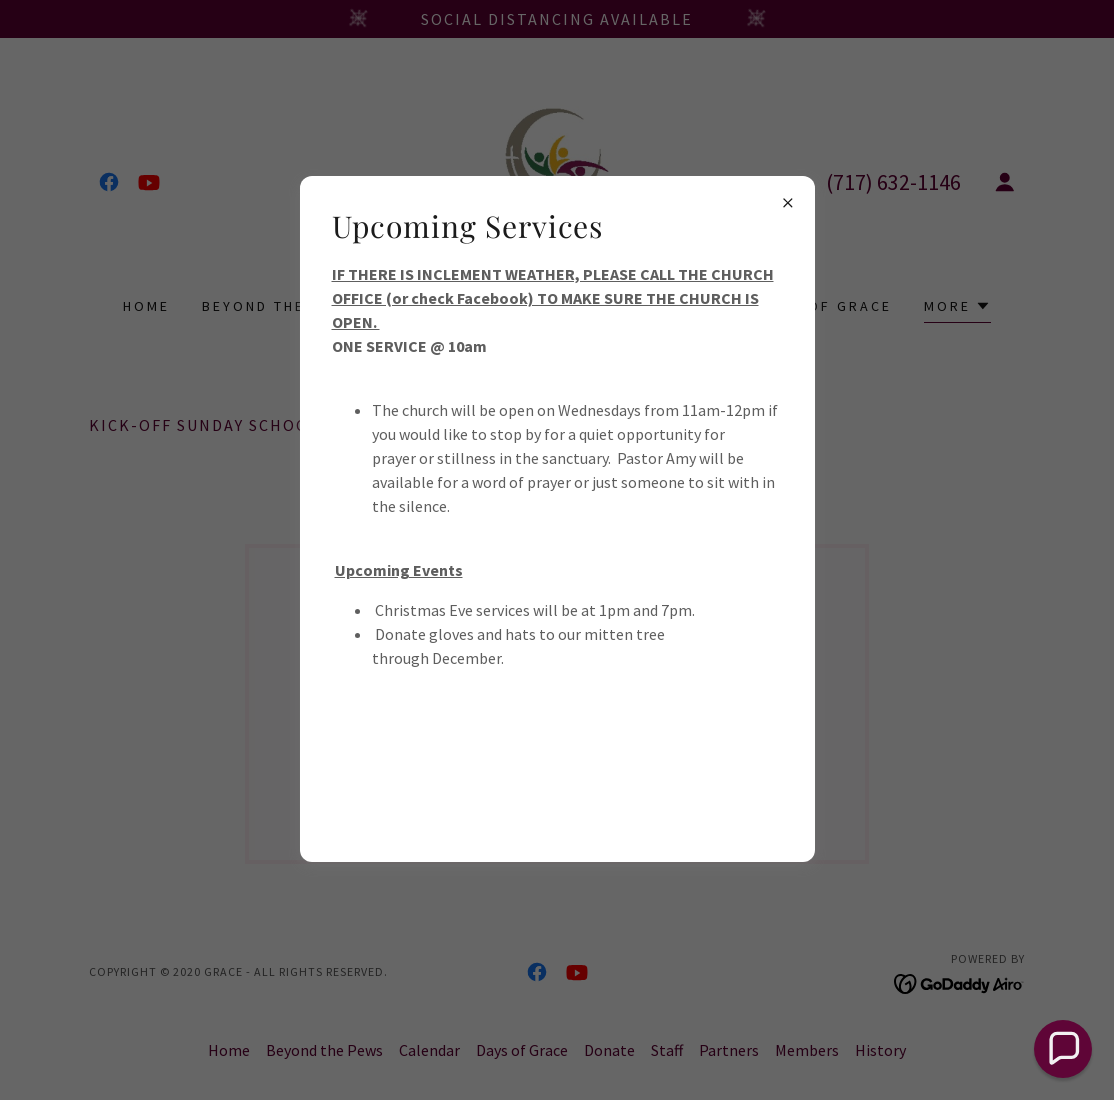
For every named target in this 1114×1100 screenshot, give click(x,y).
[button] (1063, 1049)
